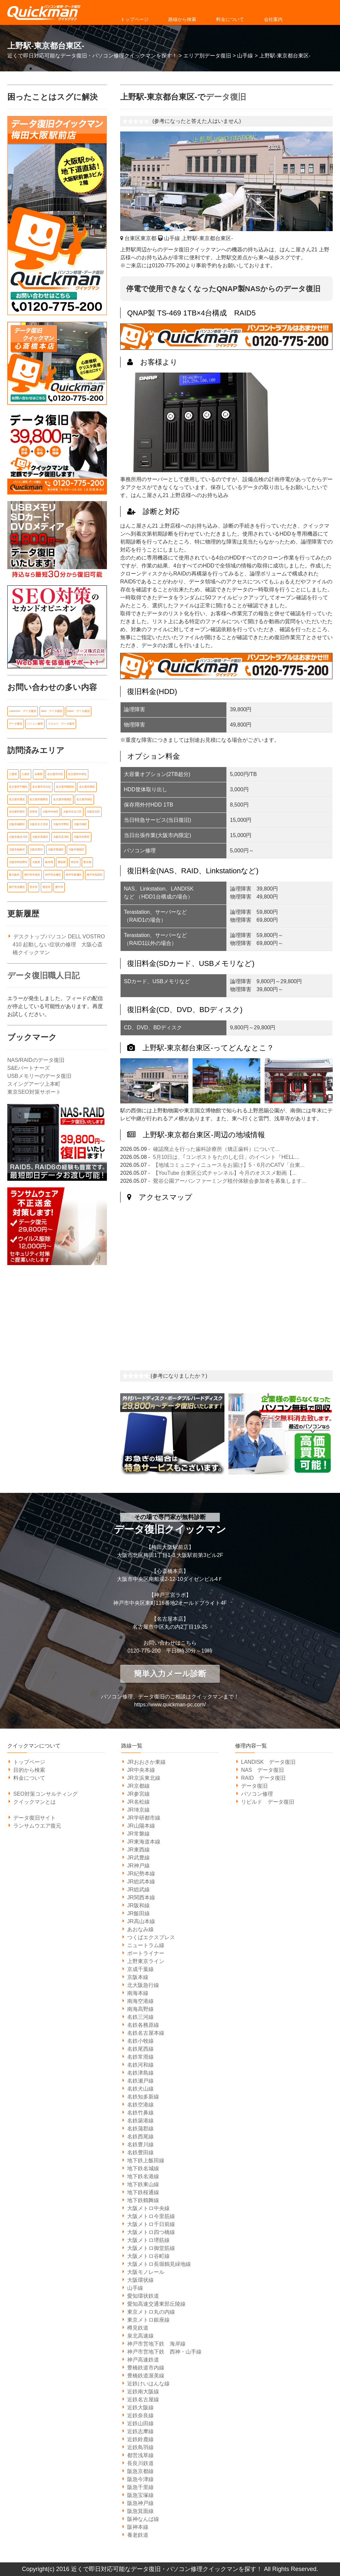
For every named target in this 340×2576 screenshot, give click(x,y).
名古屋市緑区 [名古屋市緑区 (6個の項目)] (84, 798)
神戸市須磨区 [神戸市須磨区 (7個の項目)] (17, 884)
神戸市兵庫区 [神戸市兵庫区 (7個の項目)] (53, 871)
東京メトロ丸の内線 (151, 2312)
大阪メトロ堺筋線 (148, 2240)
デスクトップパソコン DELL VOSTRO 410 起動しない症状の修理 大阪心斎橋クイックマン (59, 941)
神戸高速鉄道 (143, 2359)
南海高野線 (140, 2009)
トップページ (134, 19)
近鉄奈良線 (140, 2415)
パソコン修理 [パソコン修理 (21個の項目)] (35, 723)
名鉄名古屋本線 (145, 2033)
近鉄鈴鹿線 (140, 2439)
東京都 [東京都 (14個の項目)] (87, 859)
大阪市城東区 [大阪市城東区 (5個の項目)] (17, 822)
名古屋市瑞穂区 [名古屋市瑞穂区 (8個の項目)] (62, 798)
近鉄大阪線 (140, 2407)
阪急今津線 (140, 2479)
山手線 (135, 2288)
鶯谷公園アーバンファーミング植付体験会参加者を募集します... (229, 1181)
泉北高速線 (140, 2336)
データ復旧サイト (34, 1818)
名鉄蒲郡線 (140, 2128)
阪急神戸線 (140, 2503)
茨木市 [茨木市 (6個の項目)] (34, 884)
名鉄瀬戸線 (140, 2081)
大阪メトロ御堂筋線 (151, 2248)
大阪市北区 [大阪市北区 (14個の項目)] (93, 810)
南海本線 (137, 1993)
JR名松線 (138, 1802)
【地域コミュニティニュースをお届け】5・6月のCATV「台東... (229, 1165)
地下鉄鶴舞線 (143, 2200)
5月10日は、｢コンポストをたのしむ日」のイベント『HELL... (226, 1157)
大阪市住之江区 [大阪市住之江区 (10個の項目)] (72, 810)
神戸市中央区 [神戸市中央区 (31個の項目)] (32, 871)
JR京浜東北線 (143, 1778)
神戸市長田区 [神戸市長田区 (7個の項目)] (95, 871)
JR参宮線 (138, 1794)
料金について (230, 19)
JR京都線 (138, 1786)
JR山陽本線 (141, 1826)
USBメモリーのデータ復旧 (39, 1072)
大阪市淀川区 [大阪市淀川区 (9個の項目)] (61, 834)
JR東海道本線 (143, 1842)
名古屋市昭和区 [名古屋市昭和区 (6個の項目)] (65, 785)
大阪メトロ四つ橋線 (151, 2232)
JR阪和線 (138, 1905)
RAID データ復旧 (263, 1778)
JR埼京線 (138, 1810)
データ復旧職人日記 (43, 972)
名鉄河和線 (140, 2065)
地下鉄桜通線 (143, 2192)
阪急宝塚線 (140, 2495)
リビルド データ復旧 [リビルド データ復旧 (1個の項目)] (61, 723)
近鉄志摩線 (140, 2431)
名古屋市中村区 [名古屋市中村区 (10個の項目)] (77, 773)
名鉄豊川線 (140, 2144)
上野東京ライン (145, 1961)
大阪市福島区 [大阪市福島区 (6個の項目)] (17, 847)
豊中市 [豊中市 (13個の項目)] (59, 884)
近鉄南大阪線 (143, 2391)
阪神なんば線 (143, 2519)
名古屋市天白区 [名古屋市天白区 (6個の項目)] (41, 785)
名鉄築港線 (140, 2120)
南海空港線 (140, 2001)
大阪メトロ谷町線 (148, 2256)
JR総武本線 (141, 1881)
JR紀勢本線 (141, 1873)
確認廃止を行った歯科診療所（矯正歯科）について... (216, 1149)
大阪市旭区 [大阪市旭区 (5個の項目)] (80, 822)
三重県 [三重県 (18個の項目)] (13, 773)
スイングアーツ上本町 (33, 1080)
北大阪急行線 (143, 1985)
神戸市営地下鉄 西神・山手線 (164, 2352)
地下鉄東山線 (143, 2184)
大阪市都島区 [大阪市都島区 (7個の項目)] (76, 847)
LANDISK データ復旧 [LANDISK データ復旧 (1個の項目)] (22, 711)
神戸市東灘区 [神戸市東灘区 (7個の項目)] (74, 871)
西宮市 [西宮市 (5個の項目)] (46, 884)
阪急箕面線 (140, 2511)
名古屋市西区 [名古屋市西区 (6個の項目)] (17, 810)
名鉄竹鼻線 (140, 2112)
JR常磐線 (138, 1834)
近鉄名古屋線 (143, 2399)
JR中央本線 (141, 1770)
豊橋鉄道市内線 (145, 2367)
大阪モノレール (145, 2272)
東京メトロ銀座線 (148, 2320)
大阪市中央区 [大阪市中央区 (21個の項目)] (50, 810)
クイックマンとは (34, 1802)
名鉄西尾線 (140, 2136)
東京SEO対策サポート (34, 1088)
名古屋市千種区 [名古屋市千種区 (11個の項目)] (18, 785)
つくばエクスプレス (151, 1937)
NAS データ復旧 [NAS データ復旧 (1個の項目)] (51, 711)
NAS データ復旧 (262, 1770)
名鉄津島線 (140, 2073)
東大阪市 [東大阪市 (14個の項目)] (14, 871)
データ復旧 (226, 96)
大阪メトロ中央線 (148, 2208)
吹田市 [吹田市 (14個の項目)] (34, 810)
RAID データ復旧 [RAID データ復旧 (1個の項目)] (78, 711)
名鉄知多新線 (143, 2097)
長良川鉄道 (140, 2463)
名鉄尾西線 (140, 2049)
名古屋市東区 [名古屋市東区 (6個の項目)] (87, 785)
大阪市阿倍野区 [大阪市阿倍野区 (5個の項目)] (18, 859)
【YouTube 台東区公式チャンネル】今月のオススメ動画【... (225, 1173)
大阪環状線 (140, 2280)
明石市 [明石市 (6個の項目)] (75, 859)
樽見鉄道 (137, 2328)
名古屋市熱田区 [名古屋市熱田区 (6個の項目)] (39, 798)
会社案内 (273, 19)
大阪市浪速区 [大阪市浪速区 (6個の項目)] (40, 834)
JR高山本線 (141, 1921)
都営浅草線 (140, 2455)
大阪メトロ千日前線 (151, 2224)
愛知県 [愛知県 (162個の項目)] (62, 859)
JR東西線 (138, 1849)
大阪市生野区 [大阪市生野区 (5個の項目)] (82, 834)
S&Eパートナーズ (28, 1065)
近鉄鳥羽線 (140, 2447)
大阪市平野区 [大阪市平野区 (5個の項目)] (61, 822)
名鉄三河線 (140, 2017)
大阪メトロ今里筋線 (151, 2216)
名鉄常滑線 (140, 2057)
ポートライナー (145, 1953)
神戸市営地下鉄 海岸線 (156, 2344)
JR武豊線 (138, 1857)
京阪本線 (137, 1977)
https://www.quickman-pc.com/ (170, 1704)
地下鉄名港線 (143, 2176)
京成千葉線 (140, 1969)
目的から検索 (29, 1770)
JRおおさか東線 (146, 1762)
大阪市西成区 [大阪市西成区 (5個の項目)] (56, 847)
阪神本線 (137, 2527)
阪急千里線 (140, 2487)
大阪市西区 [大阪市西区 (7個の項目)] (36, 847)
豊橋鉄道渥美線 (145, 2375)
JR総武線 (138, 1889)
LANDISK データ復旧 (268, 1762)
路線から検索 (182, 19)
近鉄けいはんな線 (148, 2383)
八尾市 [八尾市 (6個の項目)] (26, 773)
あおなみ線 (140, 1929)
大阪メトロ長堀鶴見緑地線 (159, 2264)
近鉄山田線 (140, 2423)
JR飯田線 (138, 1913)
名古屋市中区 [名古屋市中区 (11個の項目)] (55, 773)
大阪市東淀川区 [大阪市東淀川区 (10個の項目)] (18, 834)
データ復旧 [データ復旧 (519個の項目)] (15, 723)
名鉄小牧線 (140, 2041)
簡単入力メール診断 (170, 1673)
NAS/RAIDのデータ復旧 (35, 1057)
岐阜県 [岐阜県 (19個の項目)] (49, 859)
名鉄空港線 (140, 2104)
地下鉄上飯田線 (145, 2160)
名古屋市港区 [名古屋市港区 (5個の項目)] (17, 798)
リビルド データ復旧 (267, 1802)
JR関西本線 (141, 1897)
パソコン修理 (257, 1794)
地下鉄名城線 (143, 2168)
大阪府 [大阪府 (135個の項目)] (36, 859)
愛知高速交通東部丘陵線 (156, 2304)
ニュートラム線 (145, 1945)
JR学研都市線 (143, 1818)
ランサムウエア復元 (37, 1826)
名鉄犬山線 (140, 2089)
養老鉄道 (137, 2535)
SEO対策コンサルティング (45, 1794)
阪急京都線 (140, 2471)
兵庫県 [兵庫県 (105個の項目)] (38, 773)
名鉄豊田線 (140, 2152)
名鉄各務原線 (143, 2025)
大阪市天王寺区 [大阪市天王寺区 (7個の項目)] (39, 822)
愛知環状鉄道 (143, 2296)
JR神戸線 (138, 1865)
